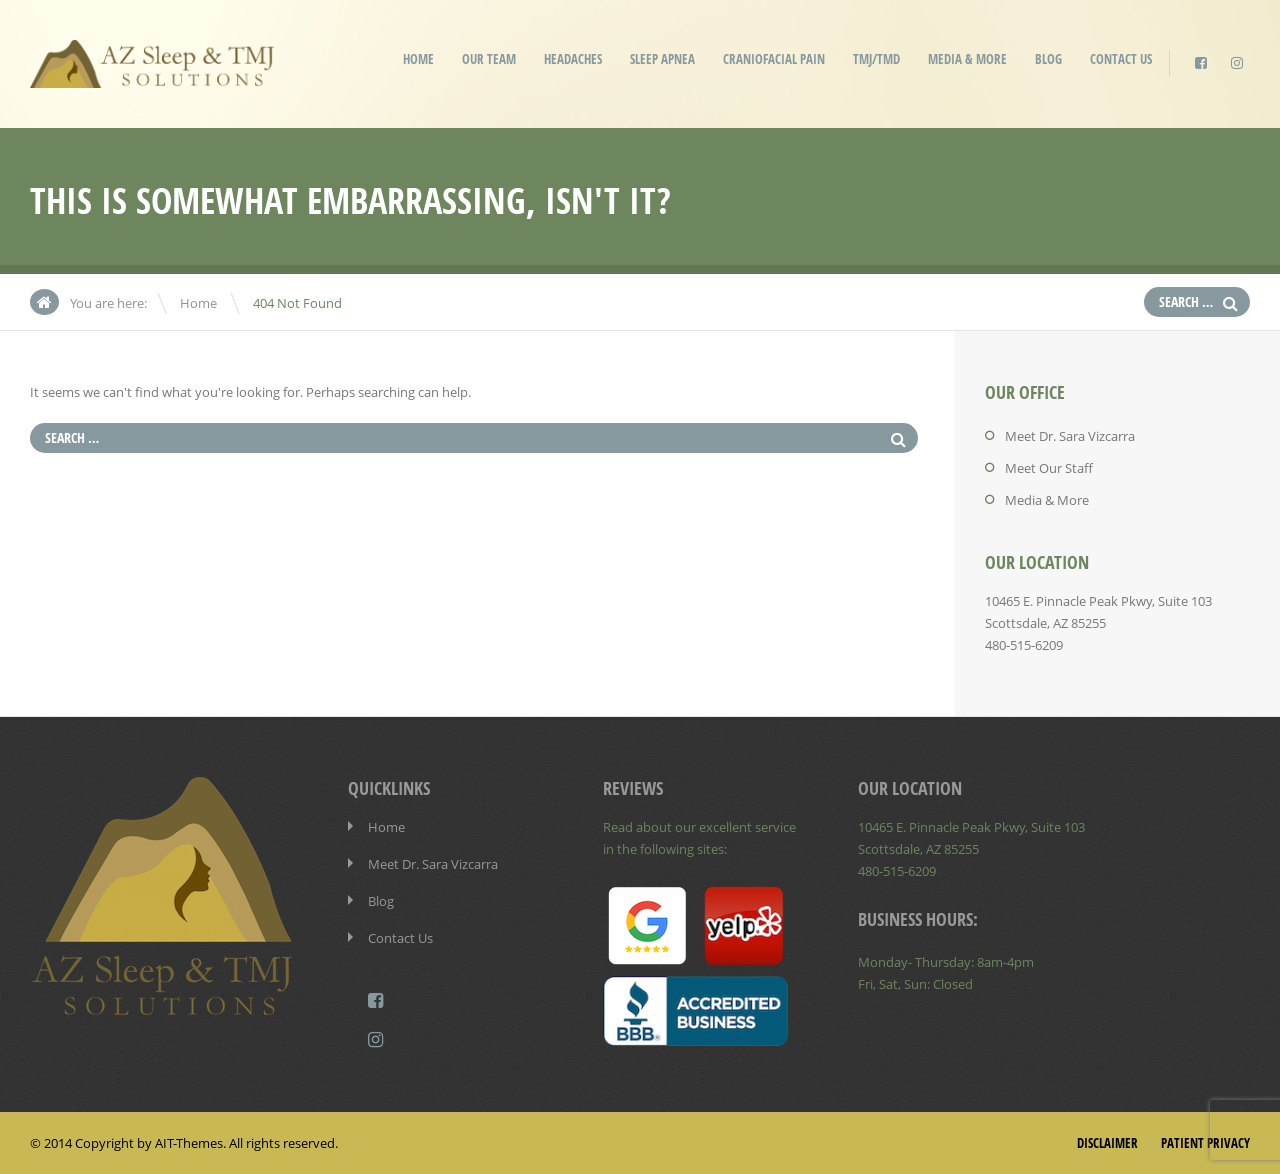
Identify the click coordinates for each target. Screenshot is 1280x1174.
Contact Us (1121, 59)
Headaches (573, 59)
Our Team (489, 59)
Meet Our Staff (1049, 468)
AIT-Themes (189, 1143)
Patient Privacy (1205, 1143)
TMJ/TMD (876, 59)
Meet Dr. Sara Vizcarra (1070, 436)
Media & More (967, 59)
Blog (1048, 59)
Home (418, 59)
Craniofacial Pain (774, 59)
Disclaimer (1107, 1143)
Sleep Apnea (662, 59)
